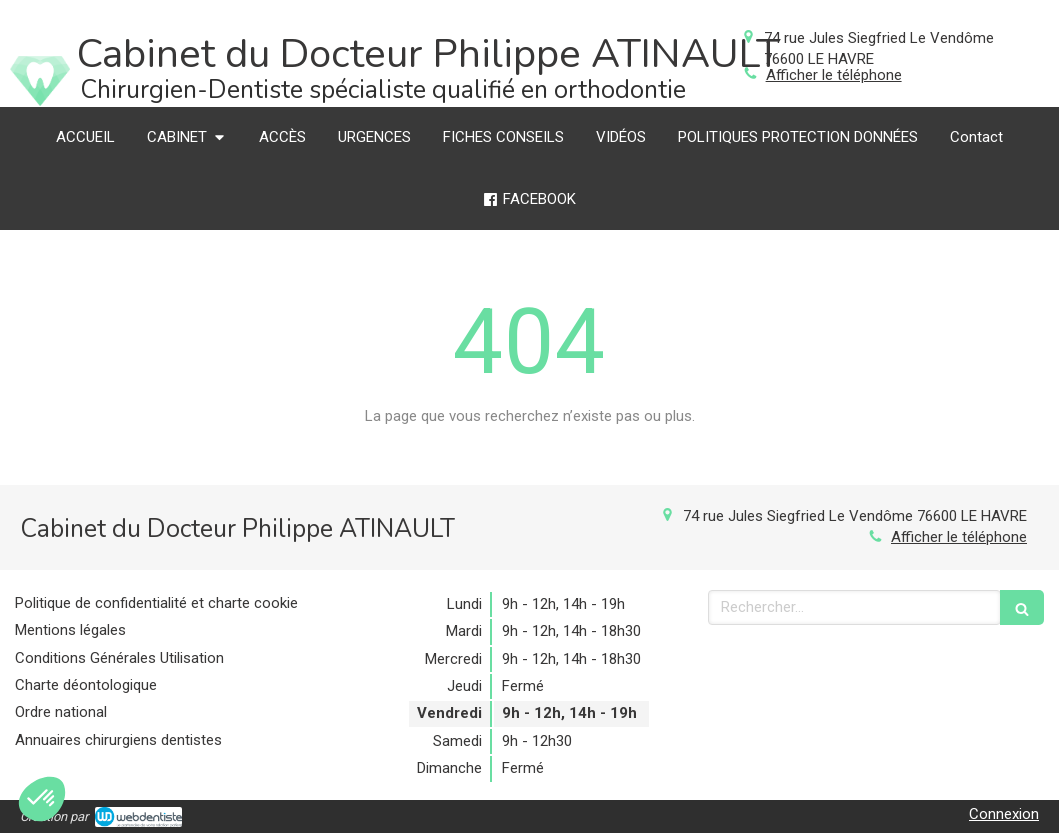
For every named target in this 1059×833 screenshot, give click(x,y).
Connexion (1004, 814)
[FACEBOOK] (529, 199)
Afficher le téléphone (834, 75)
